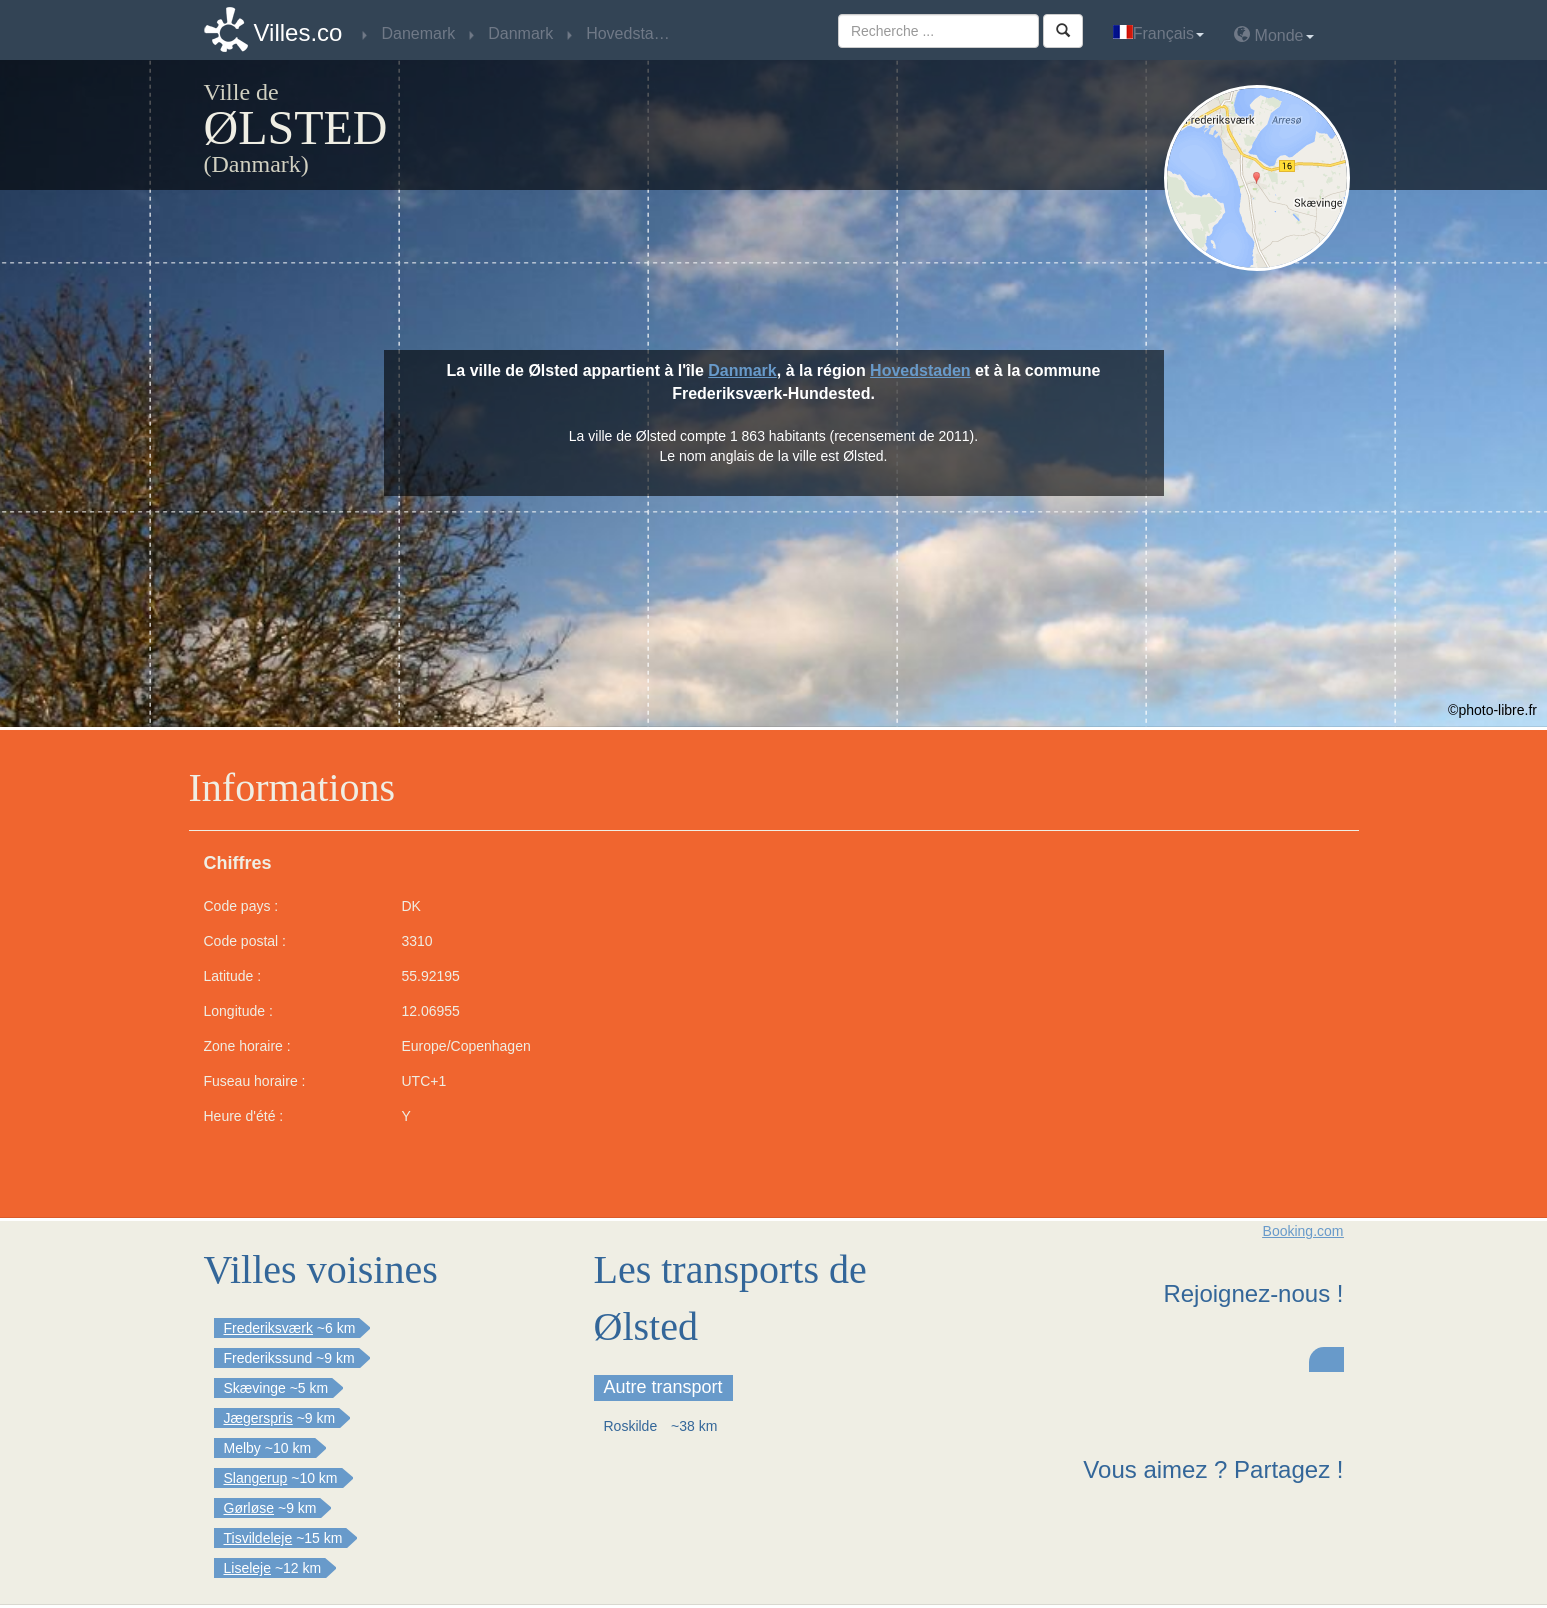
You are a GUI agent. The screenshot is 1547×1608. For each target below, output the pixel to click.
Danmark (742, 370)
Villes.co (298, 32)
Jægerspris (258, 1418)
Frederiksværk (268, 1328)
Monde (1273, 34)
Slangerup (256, 1478)
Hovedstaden (920, 370)
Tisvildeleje (258, 1538)
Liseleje (247, 1568)
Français (1158, 33)
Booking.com (1303, 1231)
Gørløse (249, 1508)
